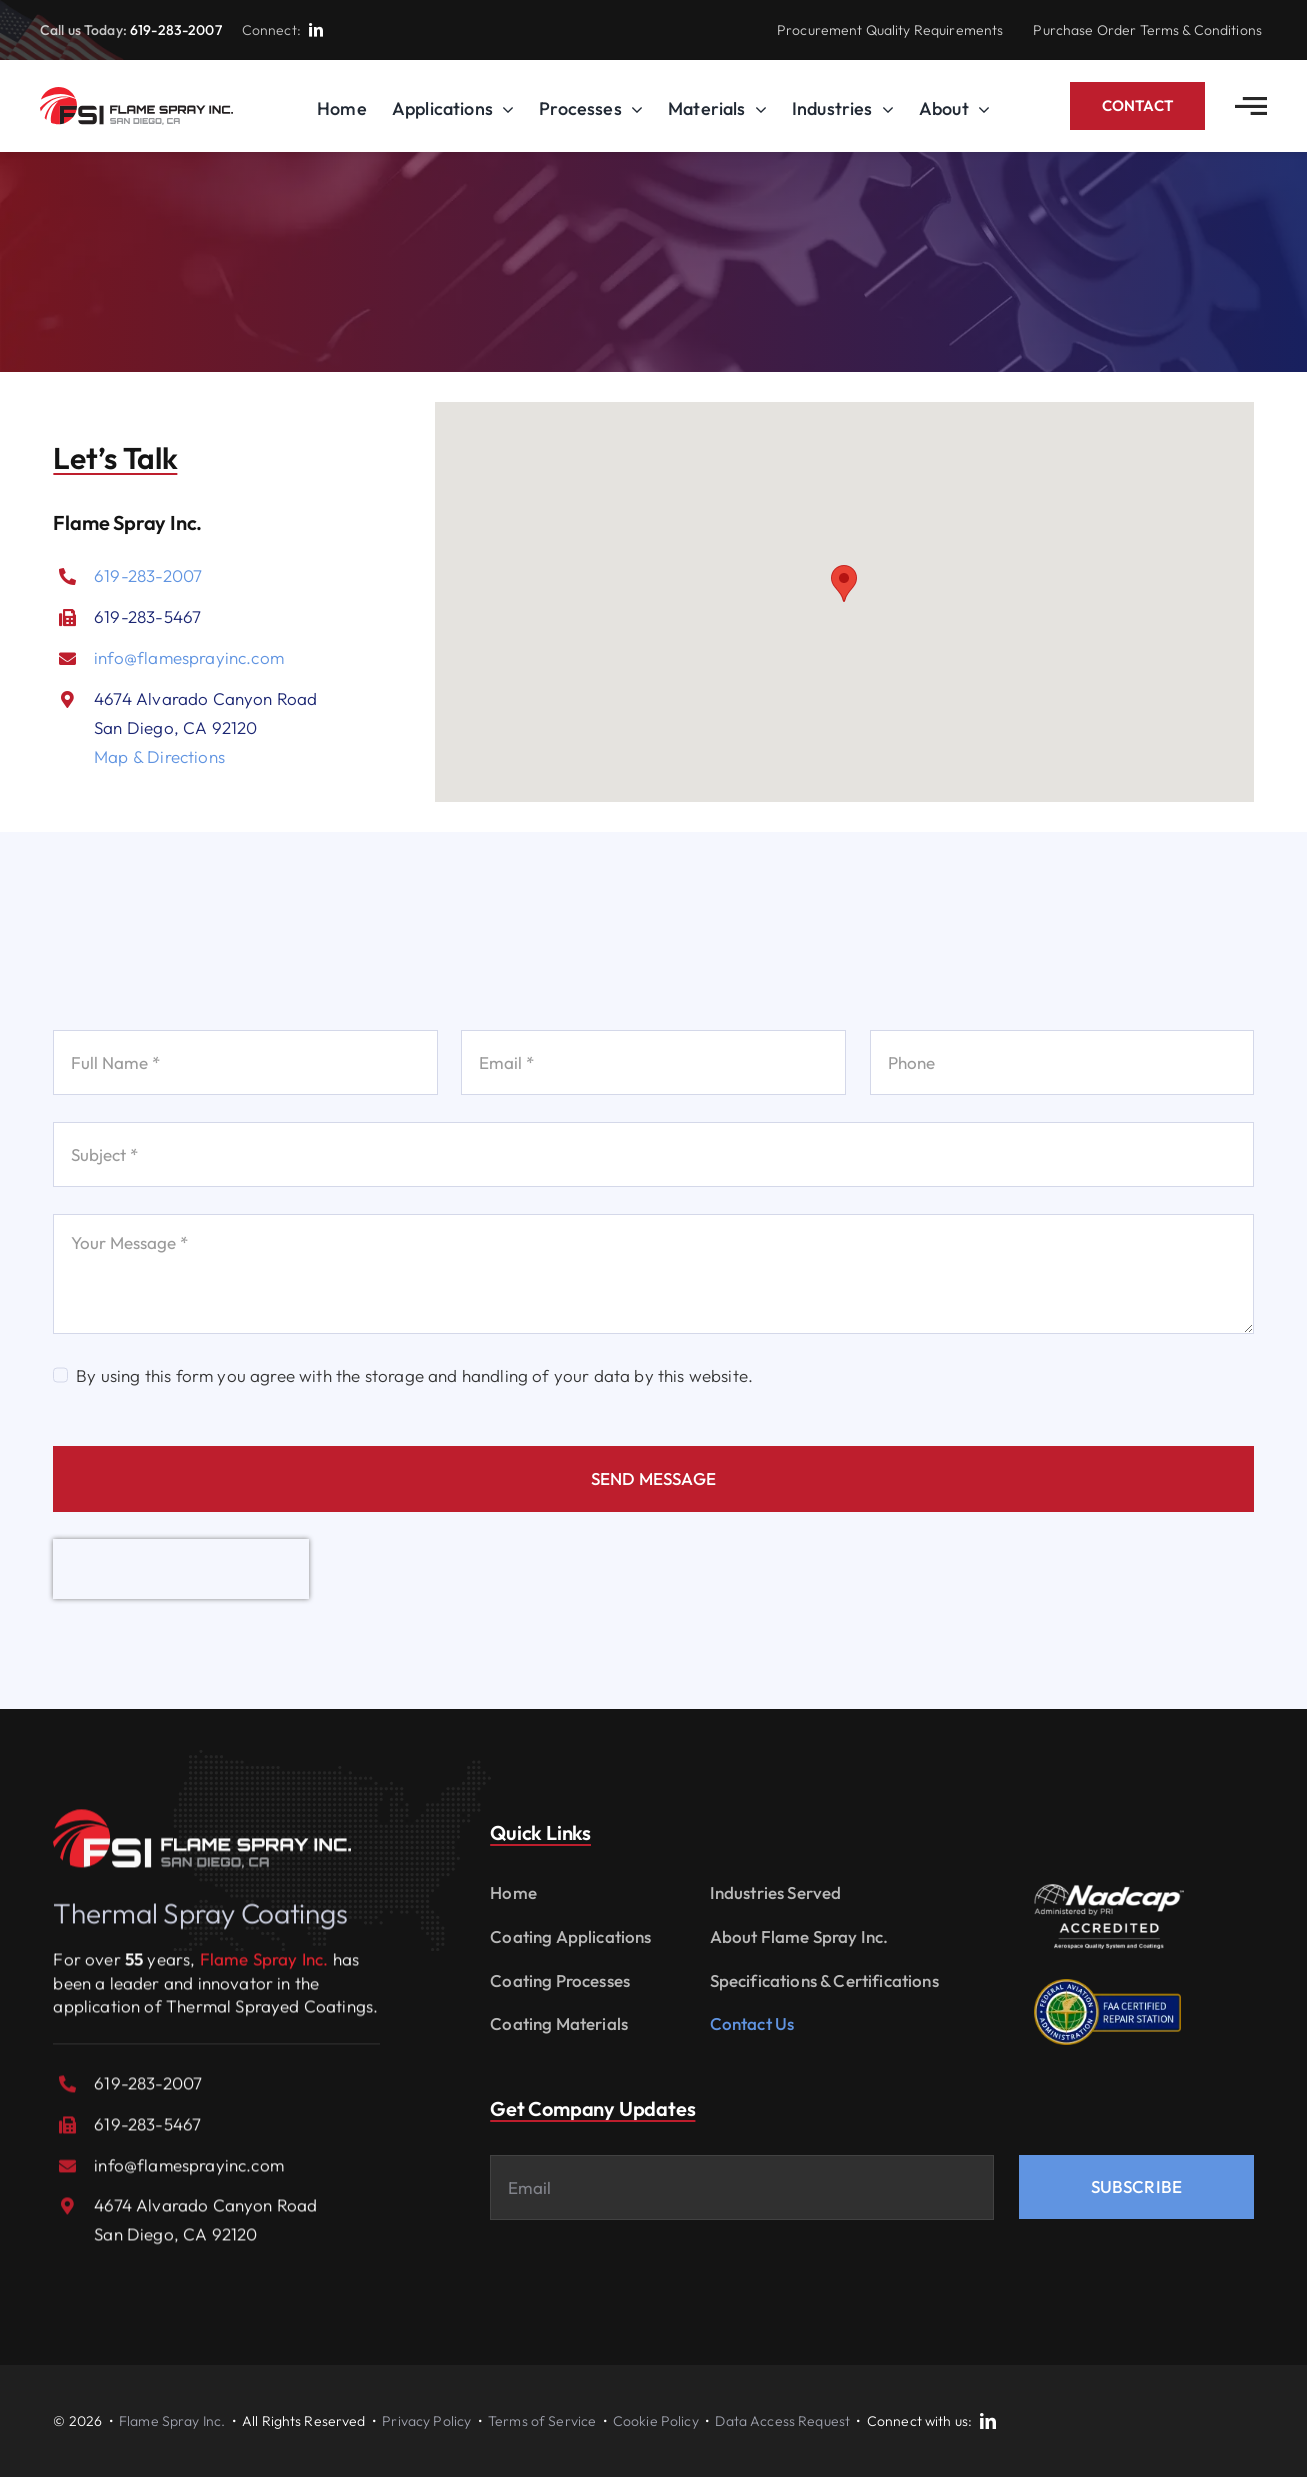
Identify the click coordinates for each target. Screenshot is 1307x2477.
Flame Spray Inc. (172, 2421)
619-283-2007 (176, 30)
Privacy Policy (426, 2421)
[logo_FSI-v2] (136, 95)
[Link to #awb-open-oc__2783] (1251, 106)
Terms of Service (542, 2421)
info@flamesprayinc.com (189, 657)
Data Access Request (782, 2421)
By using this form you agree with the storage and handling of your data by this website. (414, 1375)
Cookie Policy (656, 2421)
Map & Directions (159, 756)
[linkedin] (316, 30)
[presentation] (181, 1569)
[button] (844, 583)
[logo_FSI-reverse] (202, 1827)
